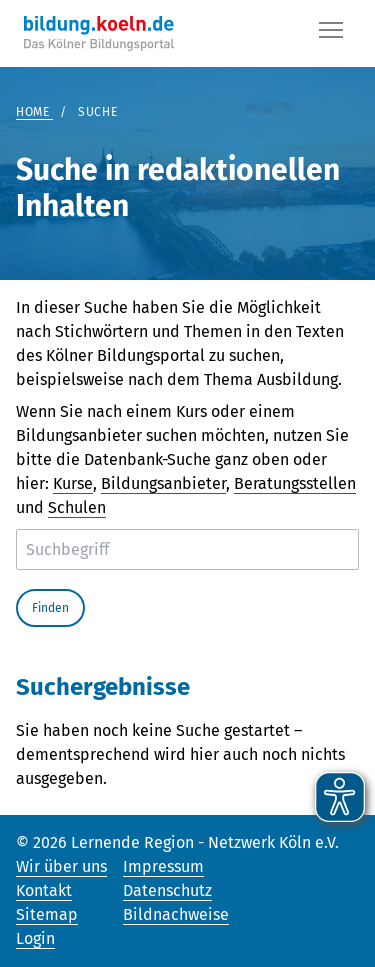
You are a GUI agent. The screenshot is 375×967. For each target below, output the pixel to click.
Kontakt (44, 890)
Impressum (163, 866)
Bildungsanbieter (163, 483)
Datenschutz (167, 890)
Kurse (73, 483)
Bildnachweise (176, 914)
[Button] (331, 34)
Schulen (77, 507)
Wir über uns (61, 866)
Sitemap (47, 914)
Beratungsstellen (295, 483)
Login (35, 938)
